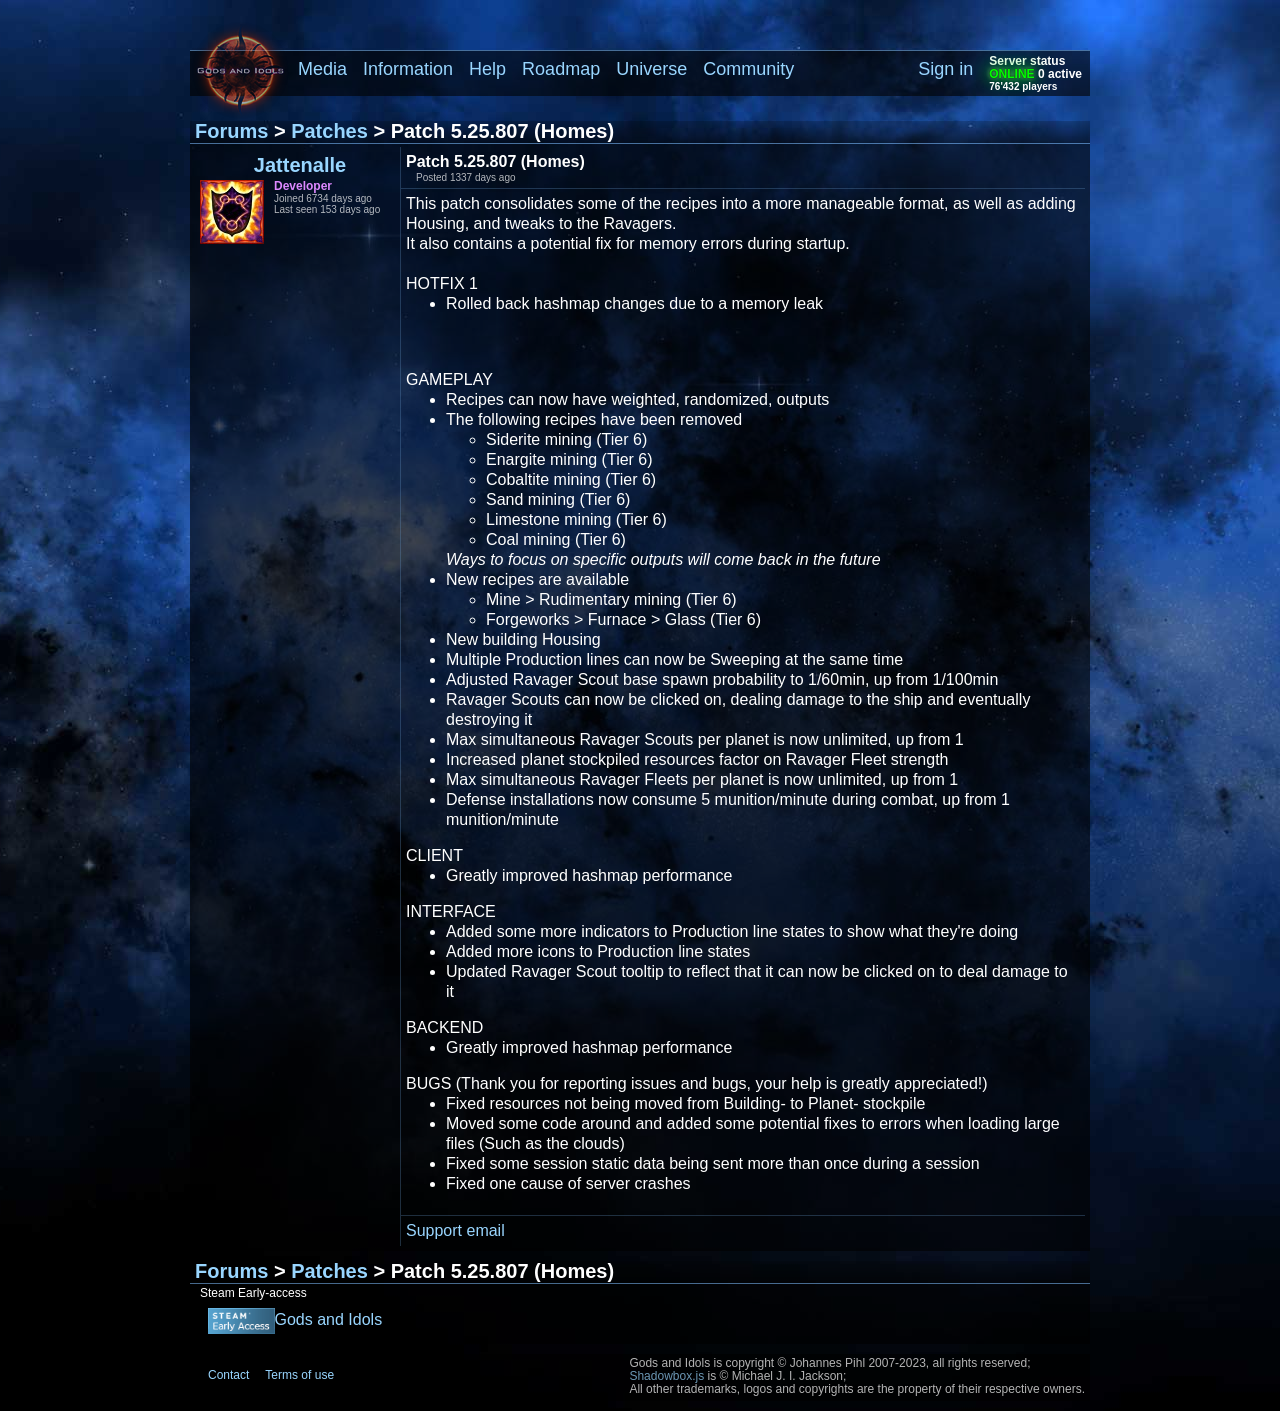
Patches (329, 131)
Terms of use (299, 1375)
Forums (231, 131)
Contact (228, 1375)
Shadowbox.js (666, 1376)
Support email (455, 1230)
